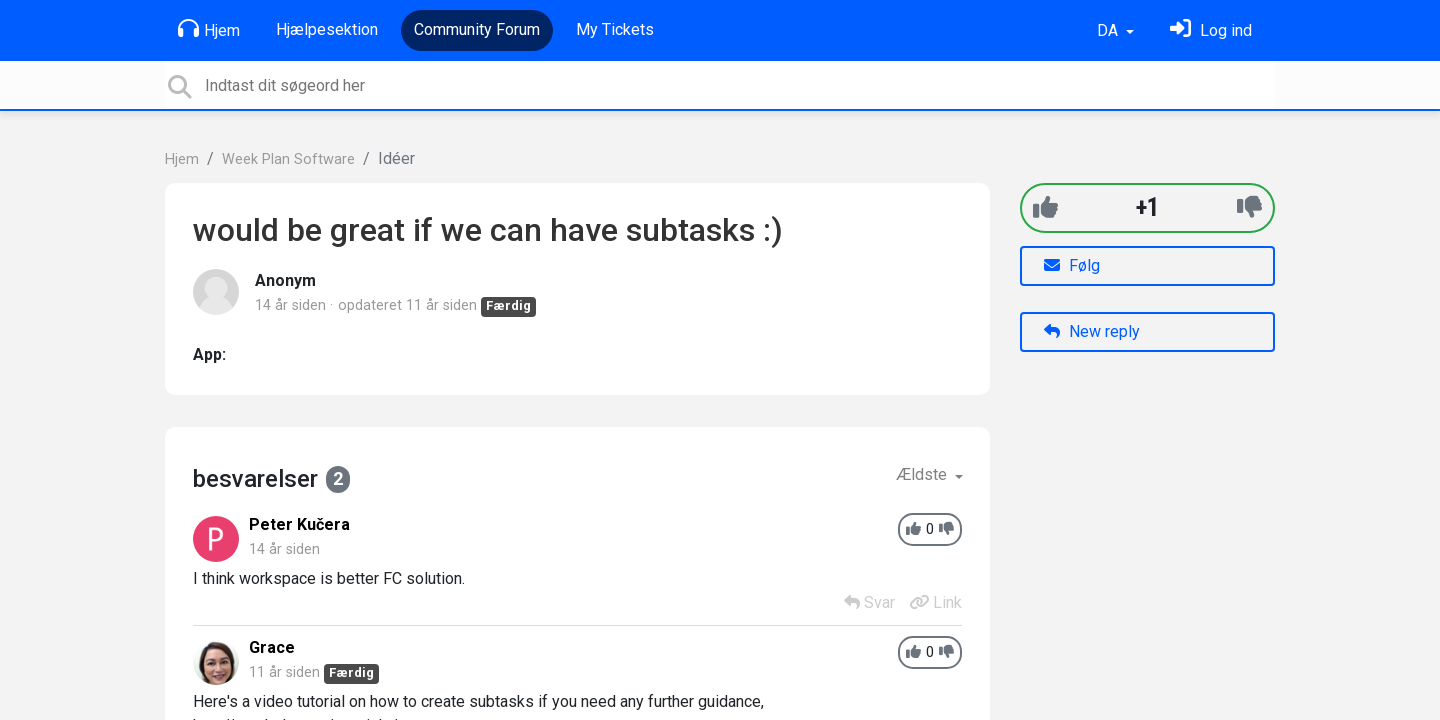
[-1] (1249, 207)
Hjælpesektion (327, 29)
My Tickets (615, 29)
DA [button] (1109, 30)
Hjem (209, 29)
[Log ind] (1211, 30)
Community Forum (477, 29)
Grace (272, 647)
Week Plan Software (288, 159)
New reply (1092, 331)
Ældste (923, 474)
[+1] (1045, 207)
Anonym (285, 280)
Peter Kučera (299, 524)
